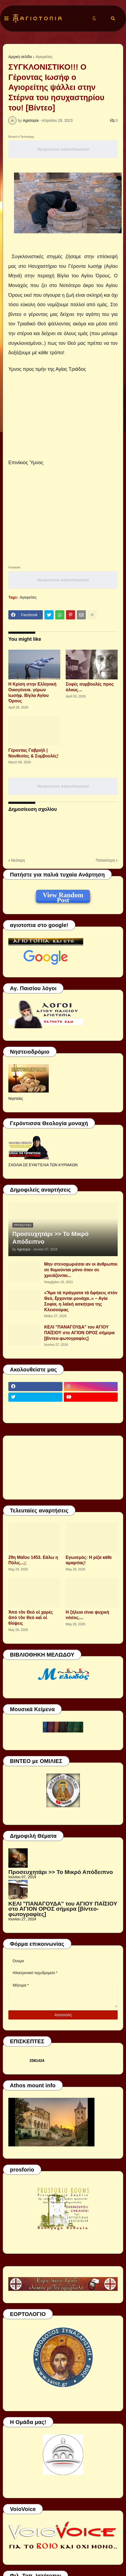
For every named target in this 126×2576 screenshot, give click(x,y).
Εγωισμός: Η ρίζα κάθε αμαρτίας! (89, 1560)
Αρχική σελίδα (20, 57)
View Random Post (63, 896)
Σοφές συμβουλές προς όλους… (90, 687)
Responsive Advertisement (63, 149)
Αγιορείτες (44, 57)
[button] (6, 18)
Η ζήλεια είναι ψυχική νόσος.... (87, 1615)
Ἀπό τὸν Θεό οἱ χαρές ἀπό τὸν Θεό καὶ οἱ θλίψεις (30, 1618)
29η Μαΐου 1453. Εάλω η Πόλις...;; (33, 1560)
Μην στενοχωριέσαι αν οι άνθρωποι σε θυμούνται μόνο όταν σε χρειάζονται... (80, 1270)
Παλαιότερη (105, 860)
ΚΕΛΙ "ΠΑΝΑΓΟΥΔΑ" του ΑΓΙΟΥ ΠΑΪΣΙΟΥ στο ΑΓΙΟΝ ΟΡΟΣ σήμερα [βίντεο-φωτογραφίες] (79, 1333)
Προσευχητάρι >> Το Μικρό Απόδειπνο (50, 1237)
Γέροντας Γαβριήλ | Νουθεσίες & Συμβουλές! (33, 753)
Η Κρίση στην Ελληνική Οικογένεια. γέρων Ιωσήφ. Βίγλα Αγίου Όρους (32, 692)
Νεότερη (18, 860)
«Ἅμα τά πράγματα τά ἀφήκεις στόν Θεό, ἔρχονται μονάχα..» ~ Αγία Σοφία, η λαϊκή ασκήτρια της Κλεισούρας (80, 1301)
